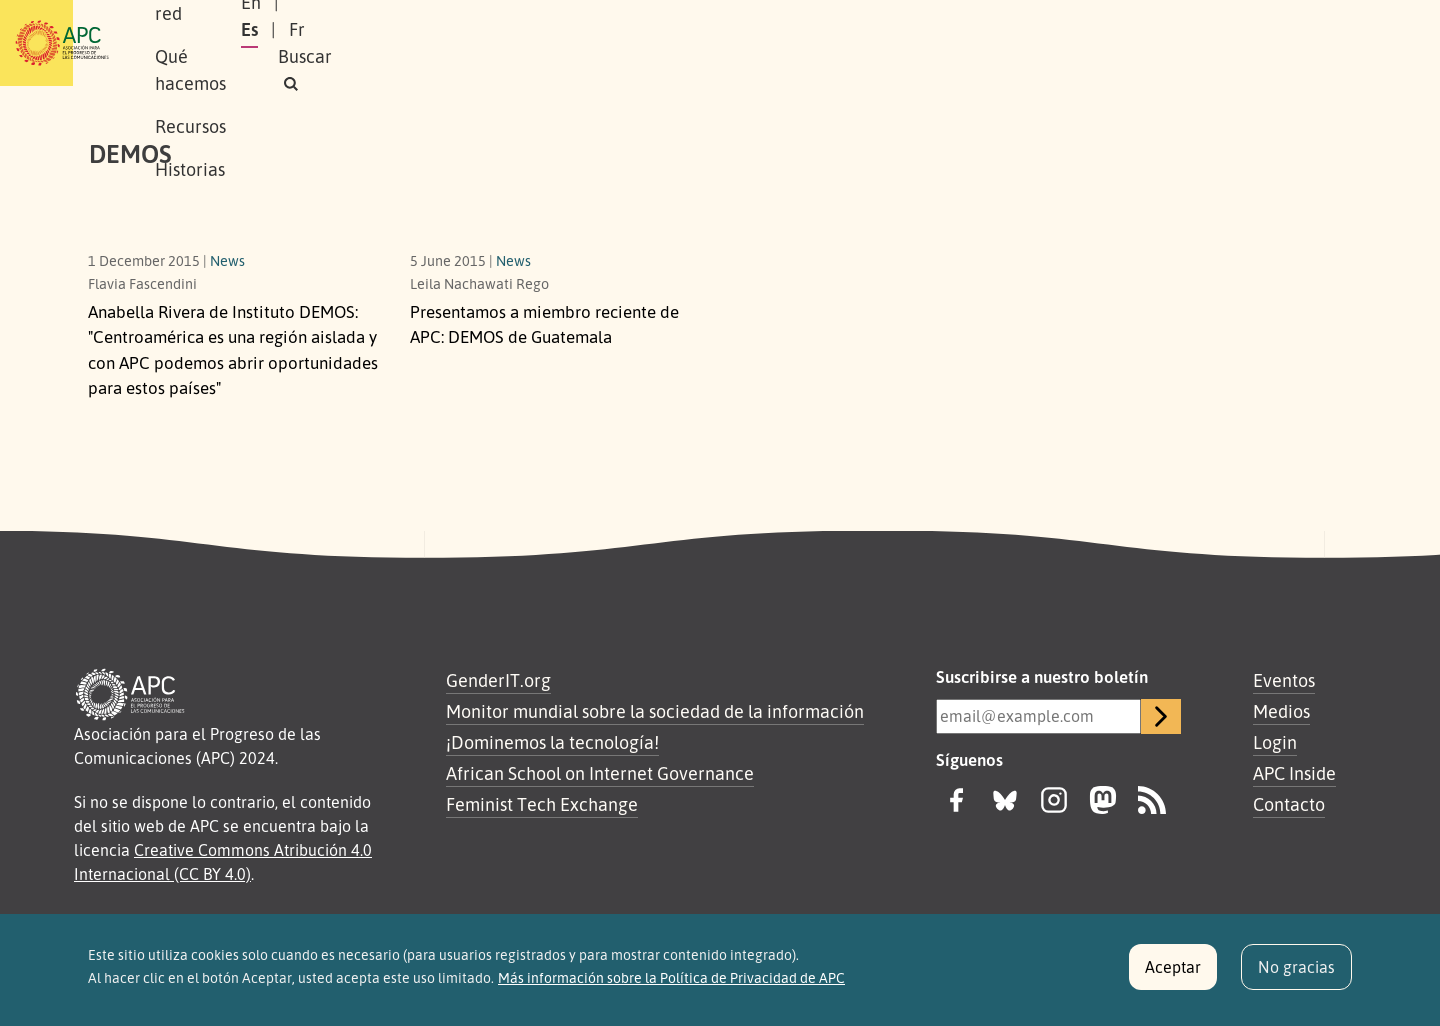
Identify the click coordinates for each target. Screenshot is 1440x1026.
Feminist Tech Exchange (542, 804)
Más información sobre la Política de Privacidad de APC (671, 986)
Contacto (1289, 804)
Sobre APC (256, 43)
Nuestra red (374, 43)
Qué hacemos (505, 43)
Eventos (1284, 680)
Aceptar (1173, 975)
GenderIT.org (498, 680)
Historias (725, 43)
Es (1143, 43)
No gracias (1296, 975)
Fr (1191, 43)
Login (1275, 742)
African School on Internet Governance (600, 773)
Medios (1281, 711)
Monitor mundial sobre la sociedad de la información (655, 711)
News (227, 260)
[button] (1314, 43)
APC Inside (1294, 773)
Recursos (624, 43)
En (1094, 43)
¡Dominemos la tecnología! (552, 742)
